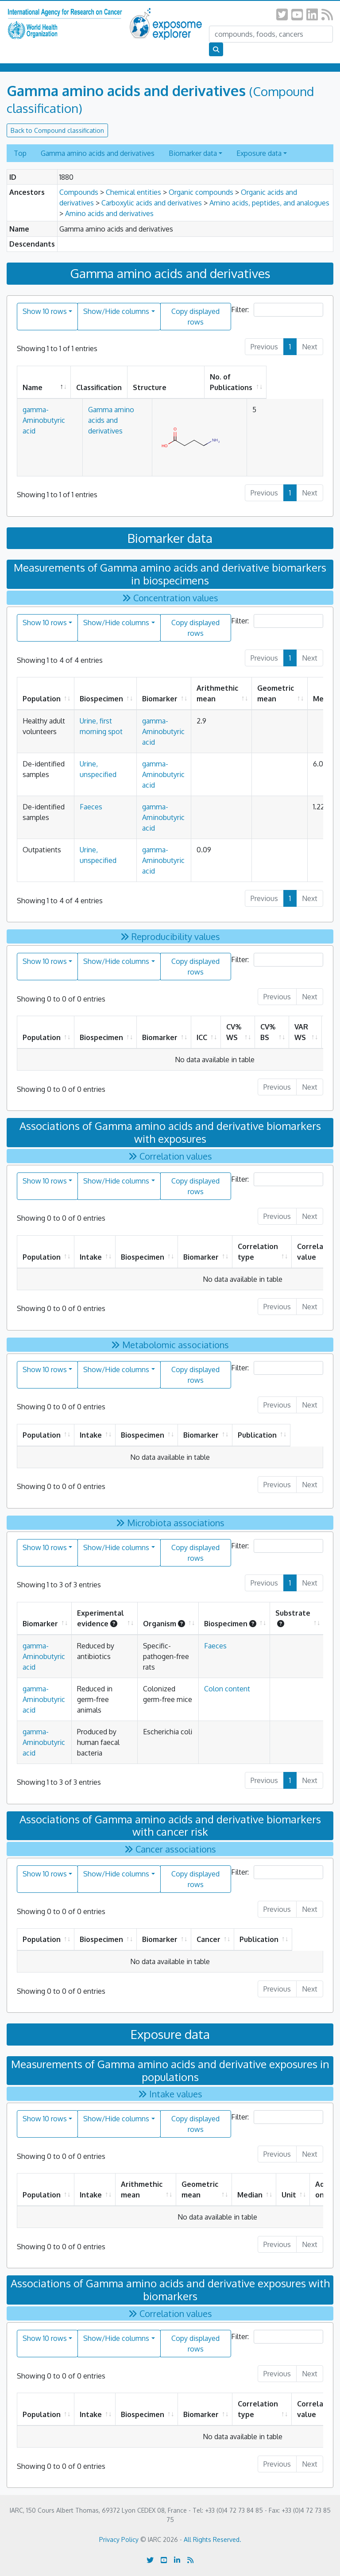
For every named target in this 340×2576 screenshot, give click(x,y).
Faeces (91, 806)
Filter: (277, 310)
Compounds (78, 192)
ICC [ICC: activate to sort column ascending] (202, 1037)
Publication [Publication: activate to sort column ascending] (282, 1435)
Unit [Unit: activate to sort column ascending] (289, 2194)
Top (20, 153)
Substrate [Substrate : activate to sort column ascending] (292, 1618)
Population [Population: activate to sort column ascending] (42, 698)
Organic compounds (201, 192)
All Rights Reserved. (212, 2539)
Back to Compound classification (57, 130)
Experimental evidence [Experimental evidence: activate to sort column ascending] (100, 1618)
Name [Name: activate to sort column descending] (32, 387)
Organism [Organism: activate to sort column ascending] (164, 1623)
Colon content (227, 1688)
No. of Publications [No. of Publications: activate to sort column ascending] (277, 382)
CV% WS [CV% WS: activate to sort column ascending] (233, 1032)
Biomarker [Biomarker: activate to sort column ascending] (160, 698)
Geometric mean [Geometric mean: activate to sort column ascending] (275, 693)
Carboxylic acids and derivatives (151, 202)
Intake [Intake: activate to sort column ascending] (91, 1257)
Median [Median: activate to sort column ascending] (250, 2194)
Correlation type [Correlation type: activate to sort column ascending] (258, 1251)
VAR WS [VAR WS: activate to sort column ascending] (301, 1032)
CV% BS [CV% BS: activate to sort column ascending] (267, 1032)
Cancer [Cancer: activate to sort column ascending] (227, 1939)
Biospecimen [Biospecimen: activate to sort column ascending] (101, 698)
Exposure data (259, 153)
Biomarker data (193, 153)
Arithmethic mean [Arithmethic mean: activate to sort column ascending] (217, 693)
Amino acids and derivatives (109, 213)
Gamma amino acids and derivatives (98, 153)
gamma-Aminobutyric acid (163, 731)
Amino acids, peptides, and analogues (269, 202)
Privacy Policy (119, 2539)
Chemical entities (133, 192)
